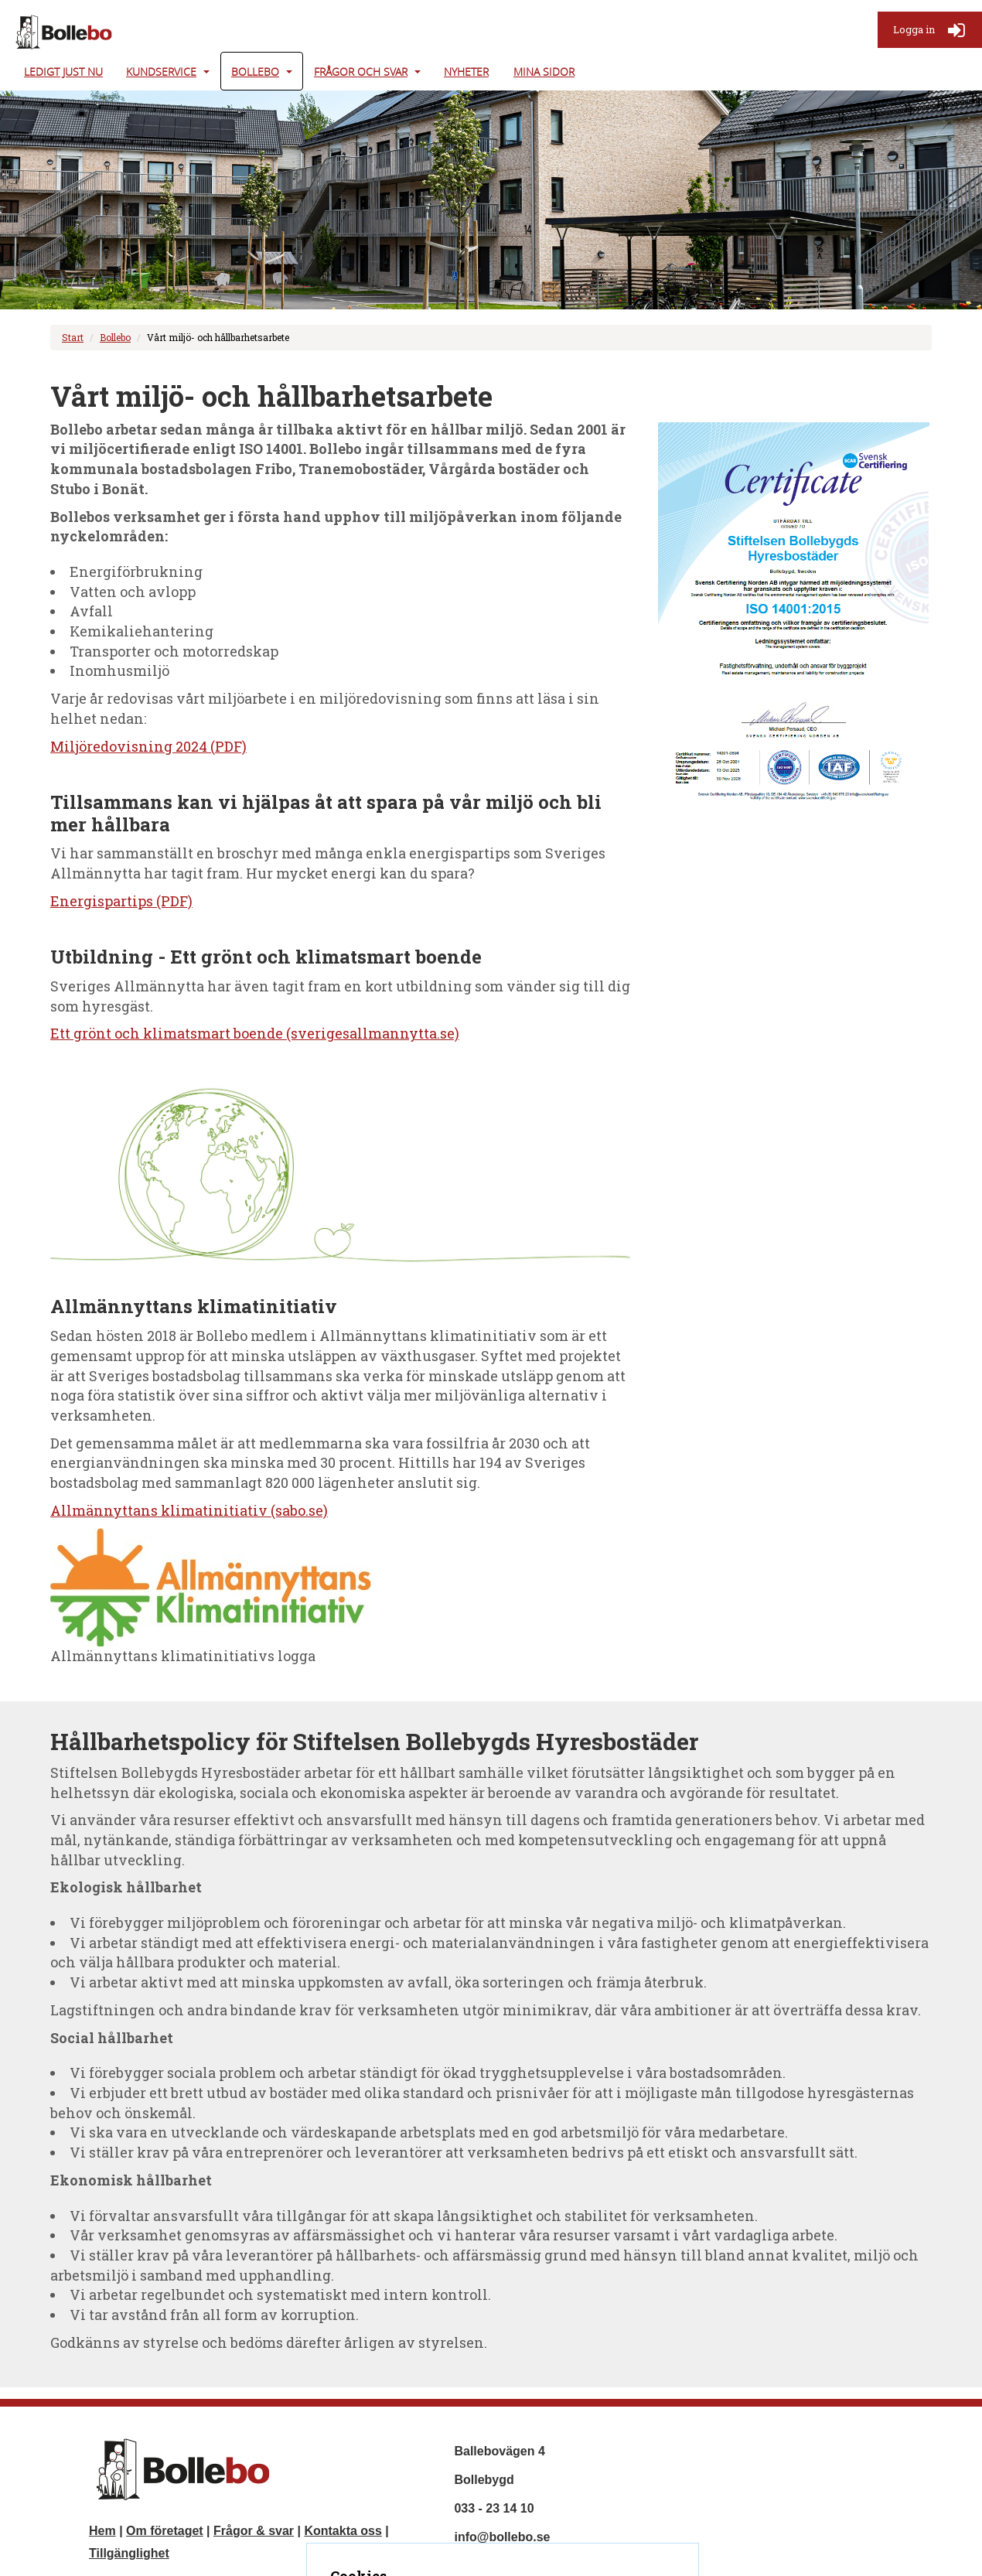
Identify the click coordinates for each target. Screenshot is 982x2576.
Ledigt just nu (63, 71)
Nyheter (466, 71)
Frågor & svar (253, 2530)
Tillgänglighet (129, 2553)
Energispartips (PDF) (121, 901)
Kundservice (161, 71)
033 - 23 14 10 (494, 2508)
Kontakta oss (342, 2530)
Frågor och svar (360, 71)
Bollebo (255, 71)
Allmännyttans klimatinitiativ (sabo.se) (189, 1510)
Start (73, 337)
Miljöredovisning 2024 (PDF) (148, 746)
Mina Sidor (544, 71)
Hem (102, 2530)
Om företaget (164, 2530)
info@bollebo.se (502, 2537)
